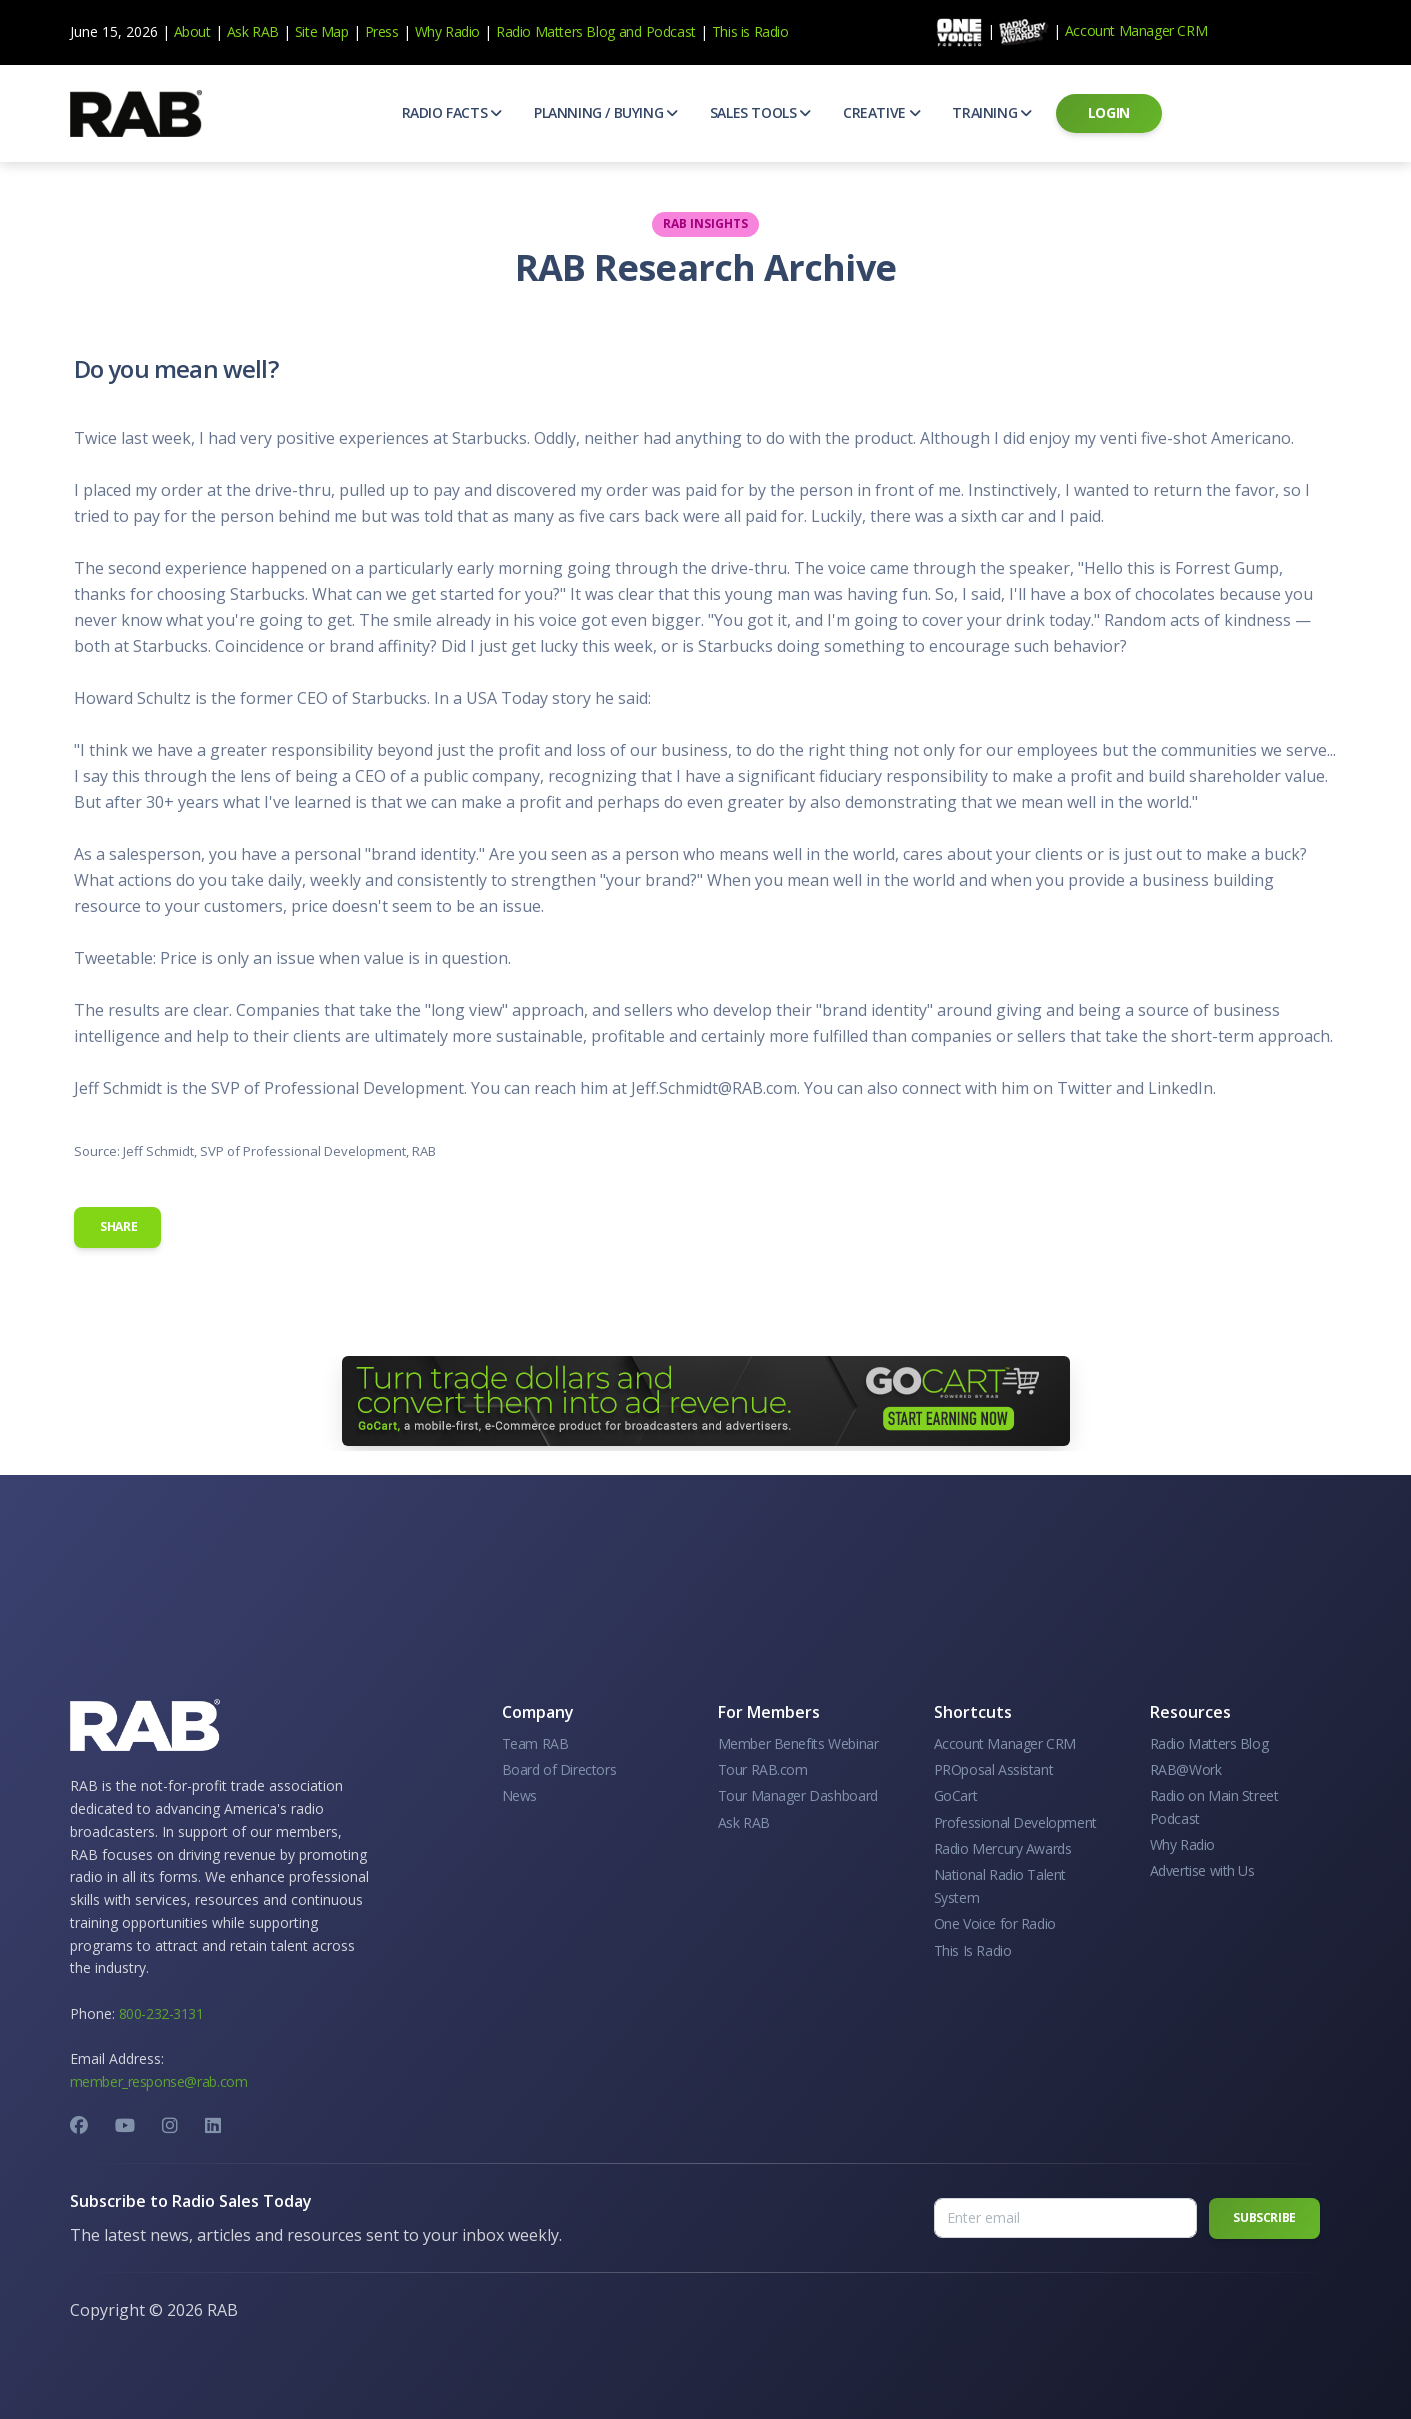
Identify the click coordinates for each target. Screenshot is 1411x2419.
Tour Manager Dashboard (798, 1795)
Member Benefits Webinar (798, 1743)
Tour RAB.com (763, 1769)
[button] (452, 113)
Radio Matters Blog (555, 31)
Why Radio (447, 31)
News (519, 1795)
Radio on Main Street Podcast (1214, 1806)
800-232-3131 (161, 2013)
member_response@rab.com (159, 2081)
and (630, 31)
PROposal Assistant (994, 1769)
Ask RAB (253, 31)
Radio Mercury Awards (1003, 1848)
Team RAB (535, 1743)
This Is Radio (973, 1950)
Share (118, 1226)
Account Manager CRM (1136, 30)
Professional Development (1015, 1822)
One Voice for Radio (995, 1923)
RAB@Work (1186, 1769)
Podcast (671, 31)
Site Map (322, 31)
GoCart (956, 1795)
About (192, 31)
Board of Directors (559, 1769)
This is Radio (750, 31)
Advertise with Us (1202, 1870)
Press (382, 31)
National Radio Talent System (1000, 1885)
